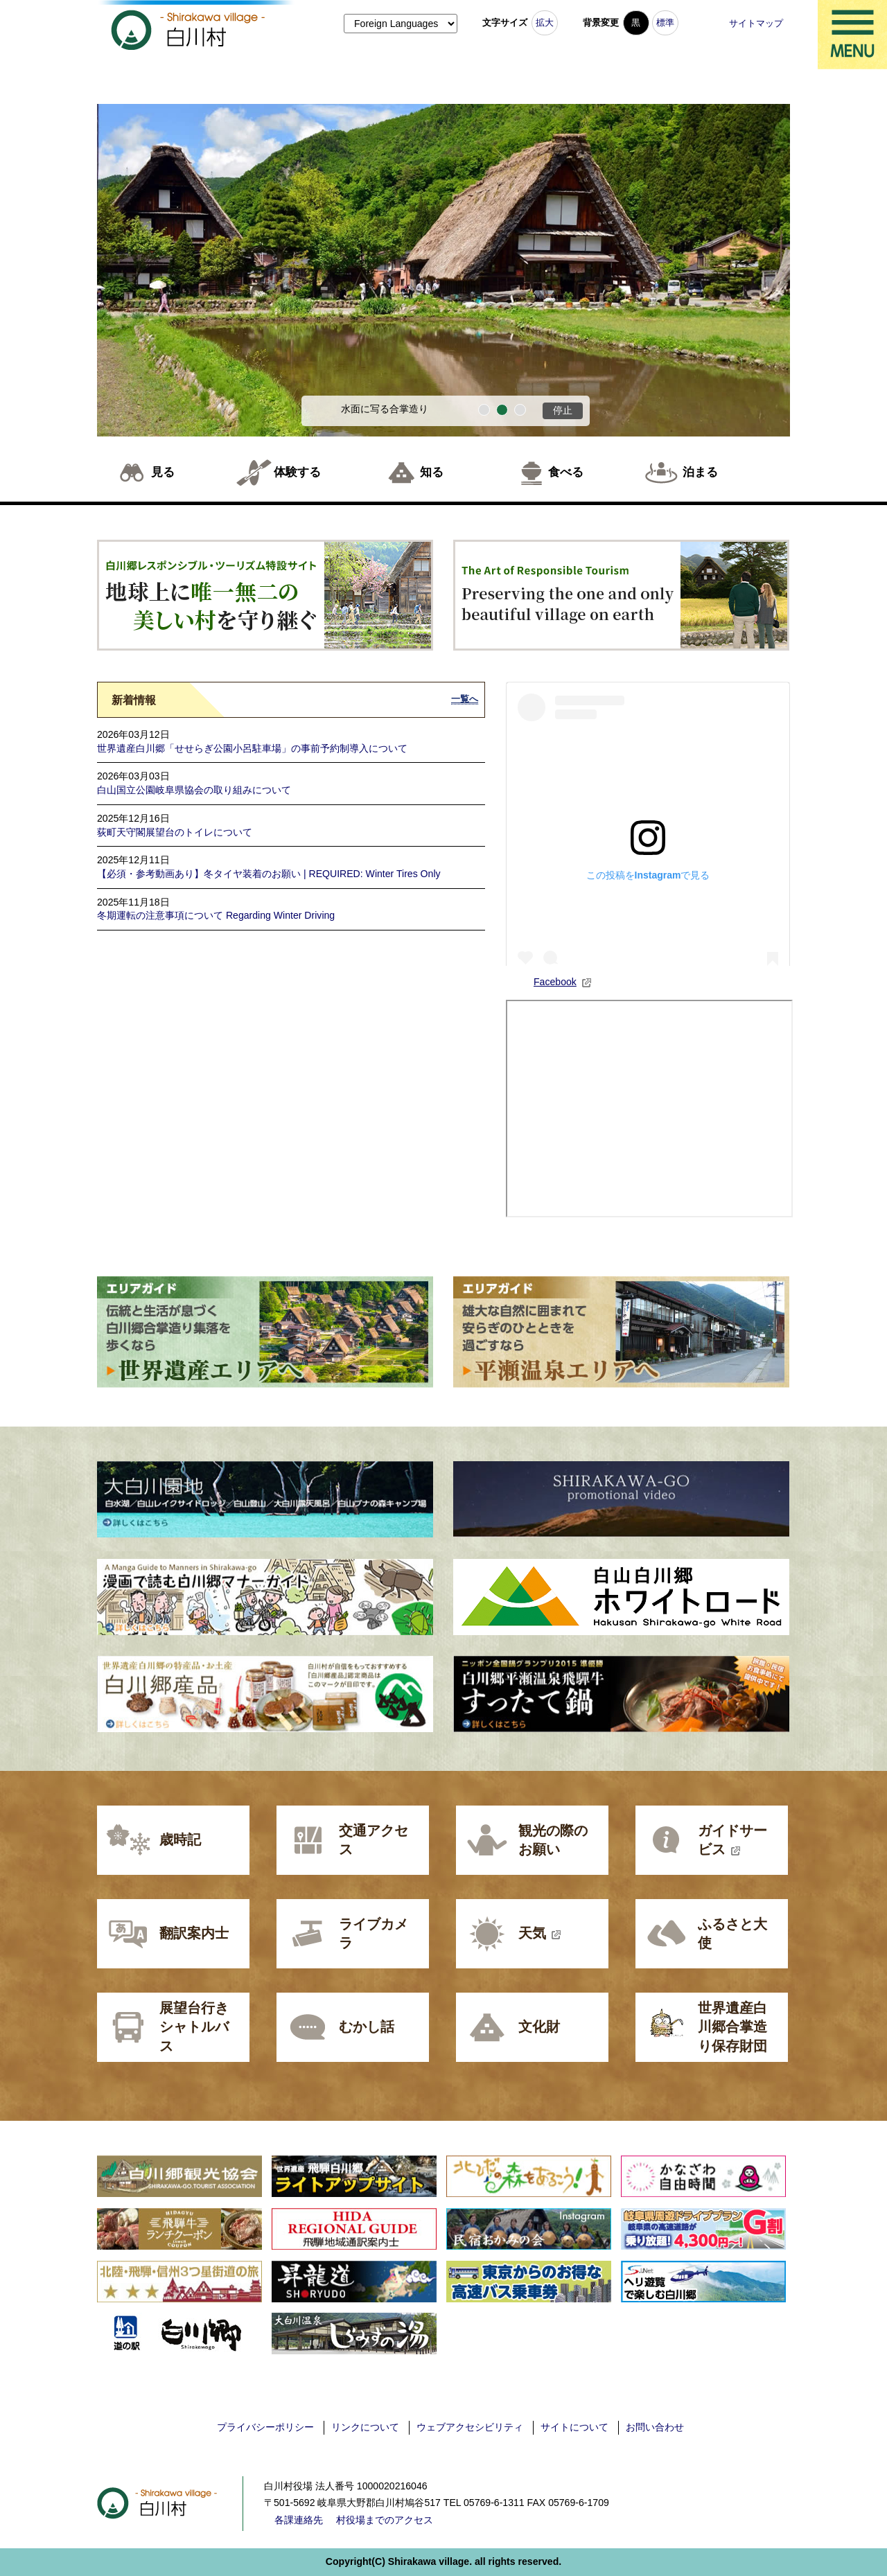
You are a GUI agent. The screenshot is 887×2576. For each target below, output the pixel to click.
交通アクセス (373, 1840)
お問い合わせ (655, 2427)
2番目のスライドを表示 (502, 410)
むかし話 (366, 2026)
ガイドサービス (732, 1840)
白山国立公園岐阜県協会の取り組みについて (194, 789)
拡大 (545, 22)
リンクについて (365, 2427)
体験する (297, 472)
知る (432, 472)
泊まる (700, 472)
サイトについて (574, 2427)
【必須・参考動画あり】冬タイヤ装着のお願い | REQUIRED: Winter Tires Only (269, 873)
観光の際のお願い (553, 1840)
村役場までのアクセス (384, 2519)
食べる (565, 472)
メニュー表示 (852, 34)
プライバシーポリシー (265, 2427)
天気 (539, 1933)
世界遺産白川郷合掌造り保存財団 (732, 2027)
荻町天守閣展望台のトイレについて (174, 832)
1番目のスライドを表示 (484, 410)
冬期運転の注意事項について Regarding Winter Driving (216, 915)
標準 (665, 22)
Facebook (563, 981)
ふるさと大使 (732, 1933)
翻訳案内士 (194, 1933)
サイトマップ (756, 23)
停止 (562, 410)
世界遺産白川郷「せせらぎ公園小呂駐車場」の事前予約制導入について (252, 748)
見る (163, 472)
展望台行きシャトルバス (194, 2027)
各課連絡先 (298, 2519)
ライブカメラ (373, 1933)
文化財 (539, 2026)
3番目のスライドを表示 (520, 410)
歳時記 (180, 1839)
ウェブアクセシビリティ (469, 2427)
